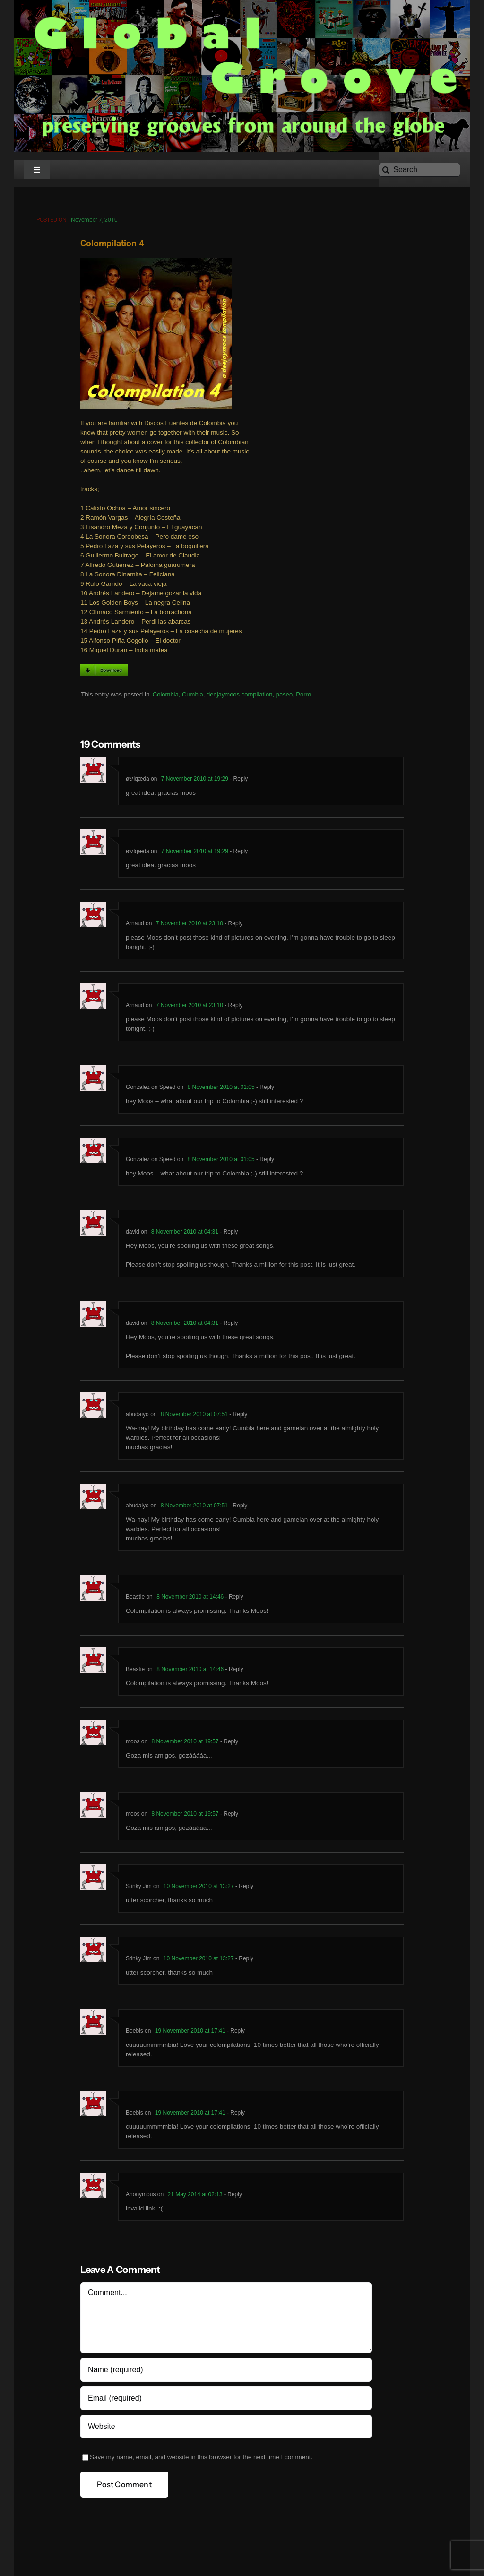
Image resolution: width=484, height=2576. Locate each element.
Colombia (166, 697)
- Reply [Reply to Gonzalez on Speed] (264, 1090)
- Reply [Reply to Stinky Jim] (243, 1889)
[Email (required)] (225, 2401)
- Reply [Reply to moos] (228, 1744)
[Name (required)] (225, 2373)
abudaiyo (137, 1417)
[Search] (419, 170)
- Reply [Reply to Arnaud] (232, 926)
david (132, 1235)
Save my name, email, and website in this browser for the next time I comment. (201, 2460)
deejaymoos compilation (239, 697)
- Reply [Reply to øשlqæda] (238, 782)
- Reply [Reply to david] (228, 1235)
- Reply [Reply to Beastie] (233, 1600)
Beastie (135, 1600)
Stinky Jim (139, 1889)
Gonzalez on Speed (150, 1090)
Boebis (134, 2034)
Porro (303, 697)
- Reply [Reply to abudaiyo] (237, 1417)
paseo (284, 697)
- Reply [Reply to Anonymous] (232, 2197)
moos (132, 1744)
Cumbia (192, 697)
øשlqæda (137, 782)
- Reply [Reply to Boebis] (235, 2034)
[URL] (225, 2430)
